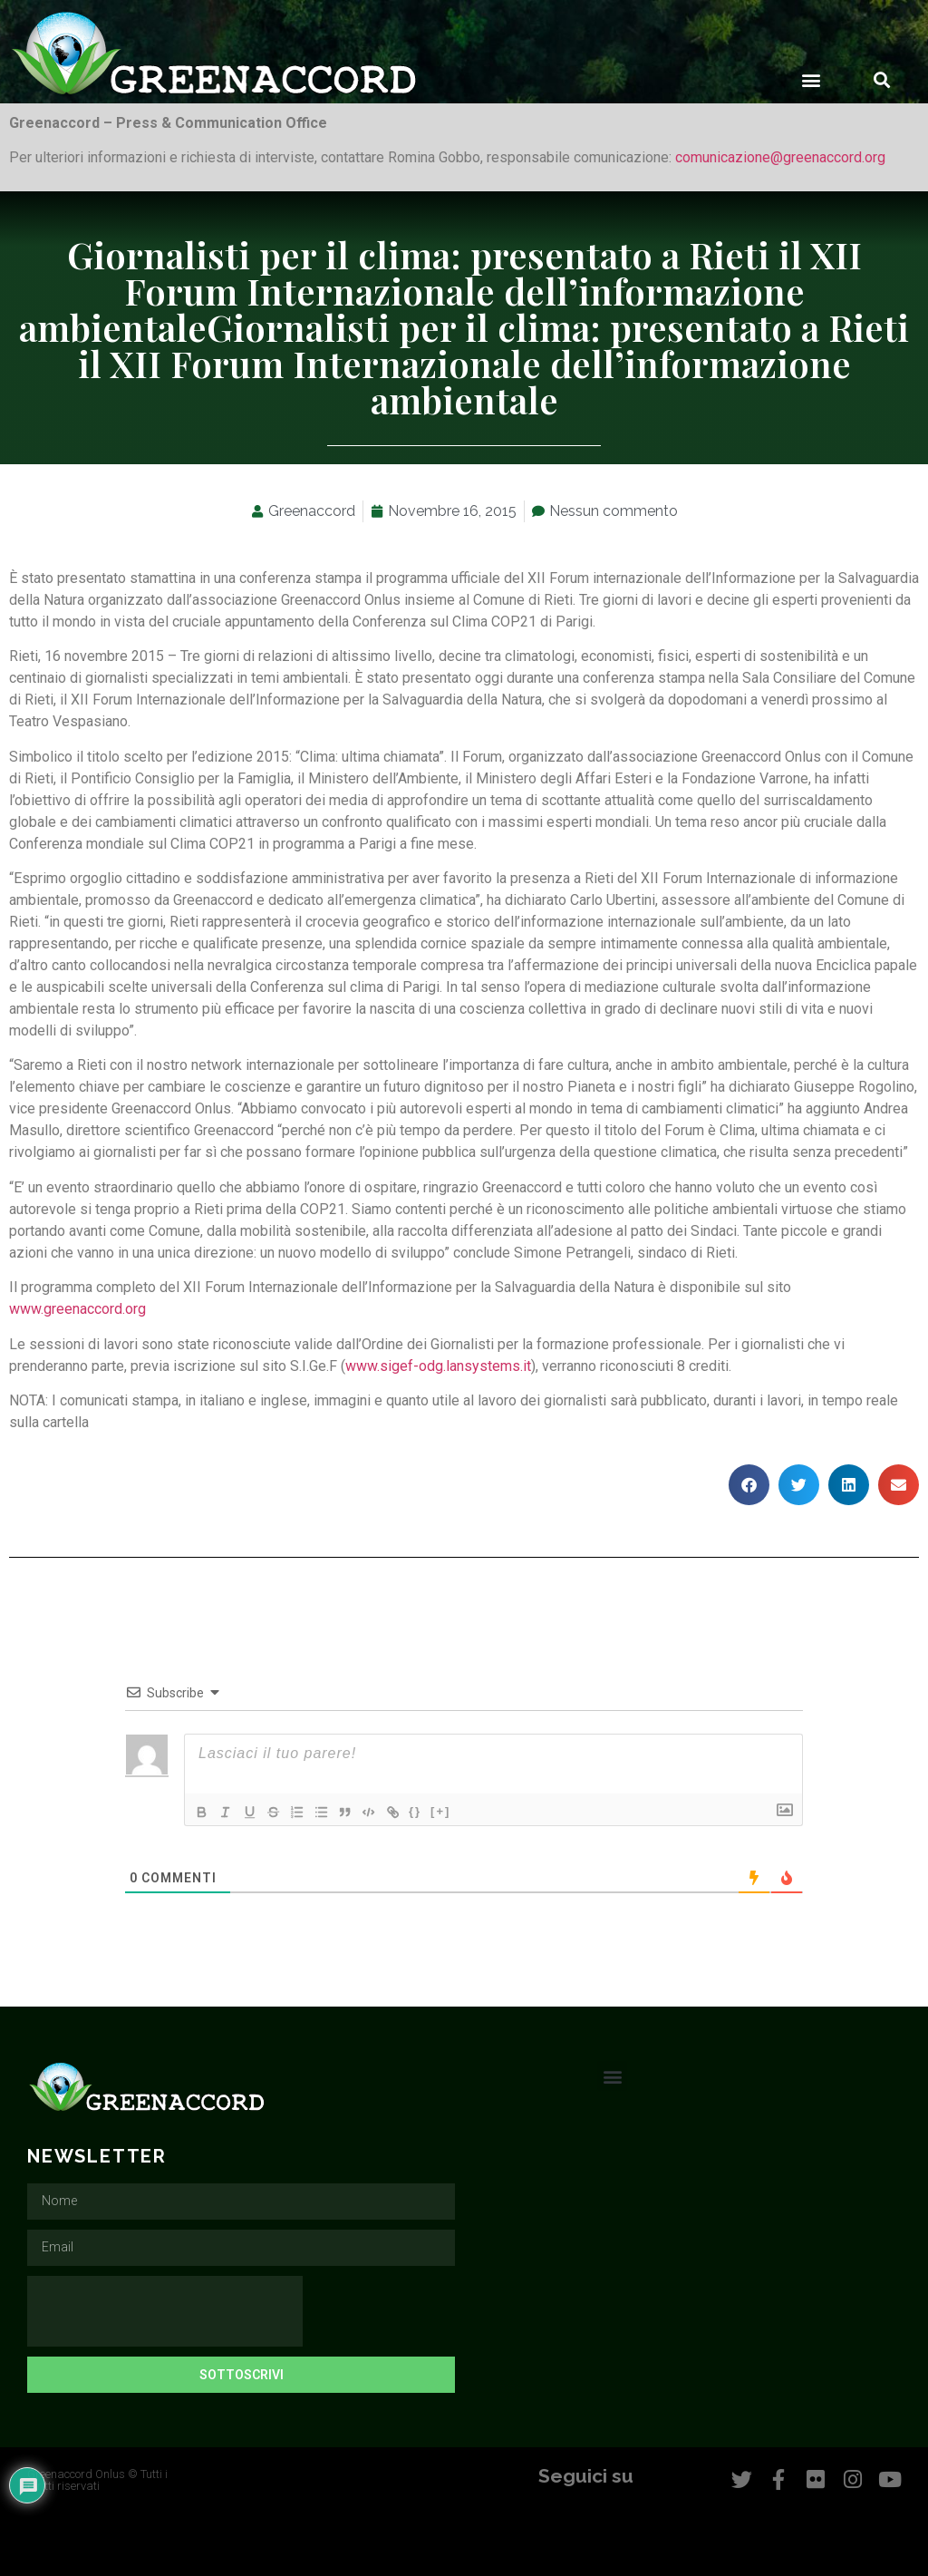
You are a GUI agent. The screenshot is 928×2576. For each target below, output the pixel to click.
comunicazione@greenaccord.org (780, 157)
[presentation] (165, 2311)
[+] (454, 1810)
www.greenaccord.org (77, 1308)
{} (428, 1810)
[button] (811, 79)
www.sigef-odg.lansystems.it (438, 1366)
